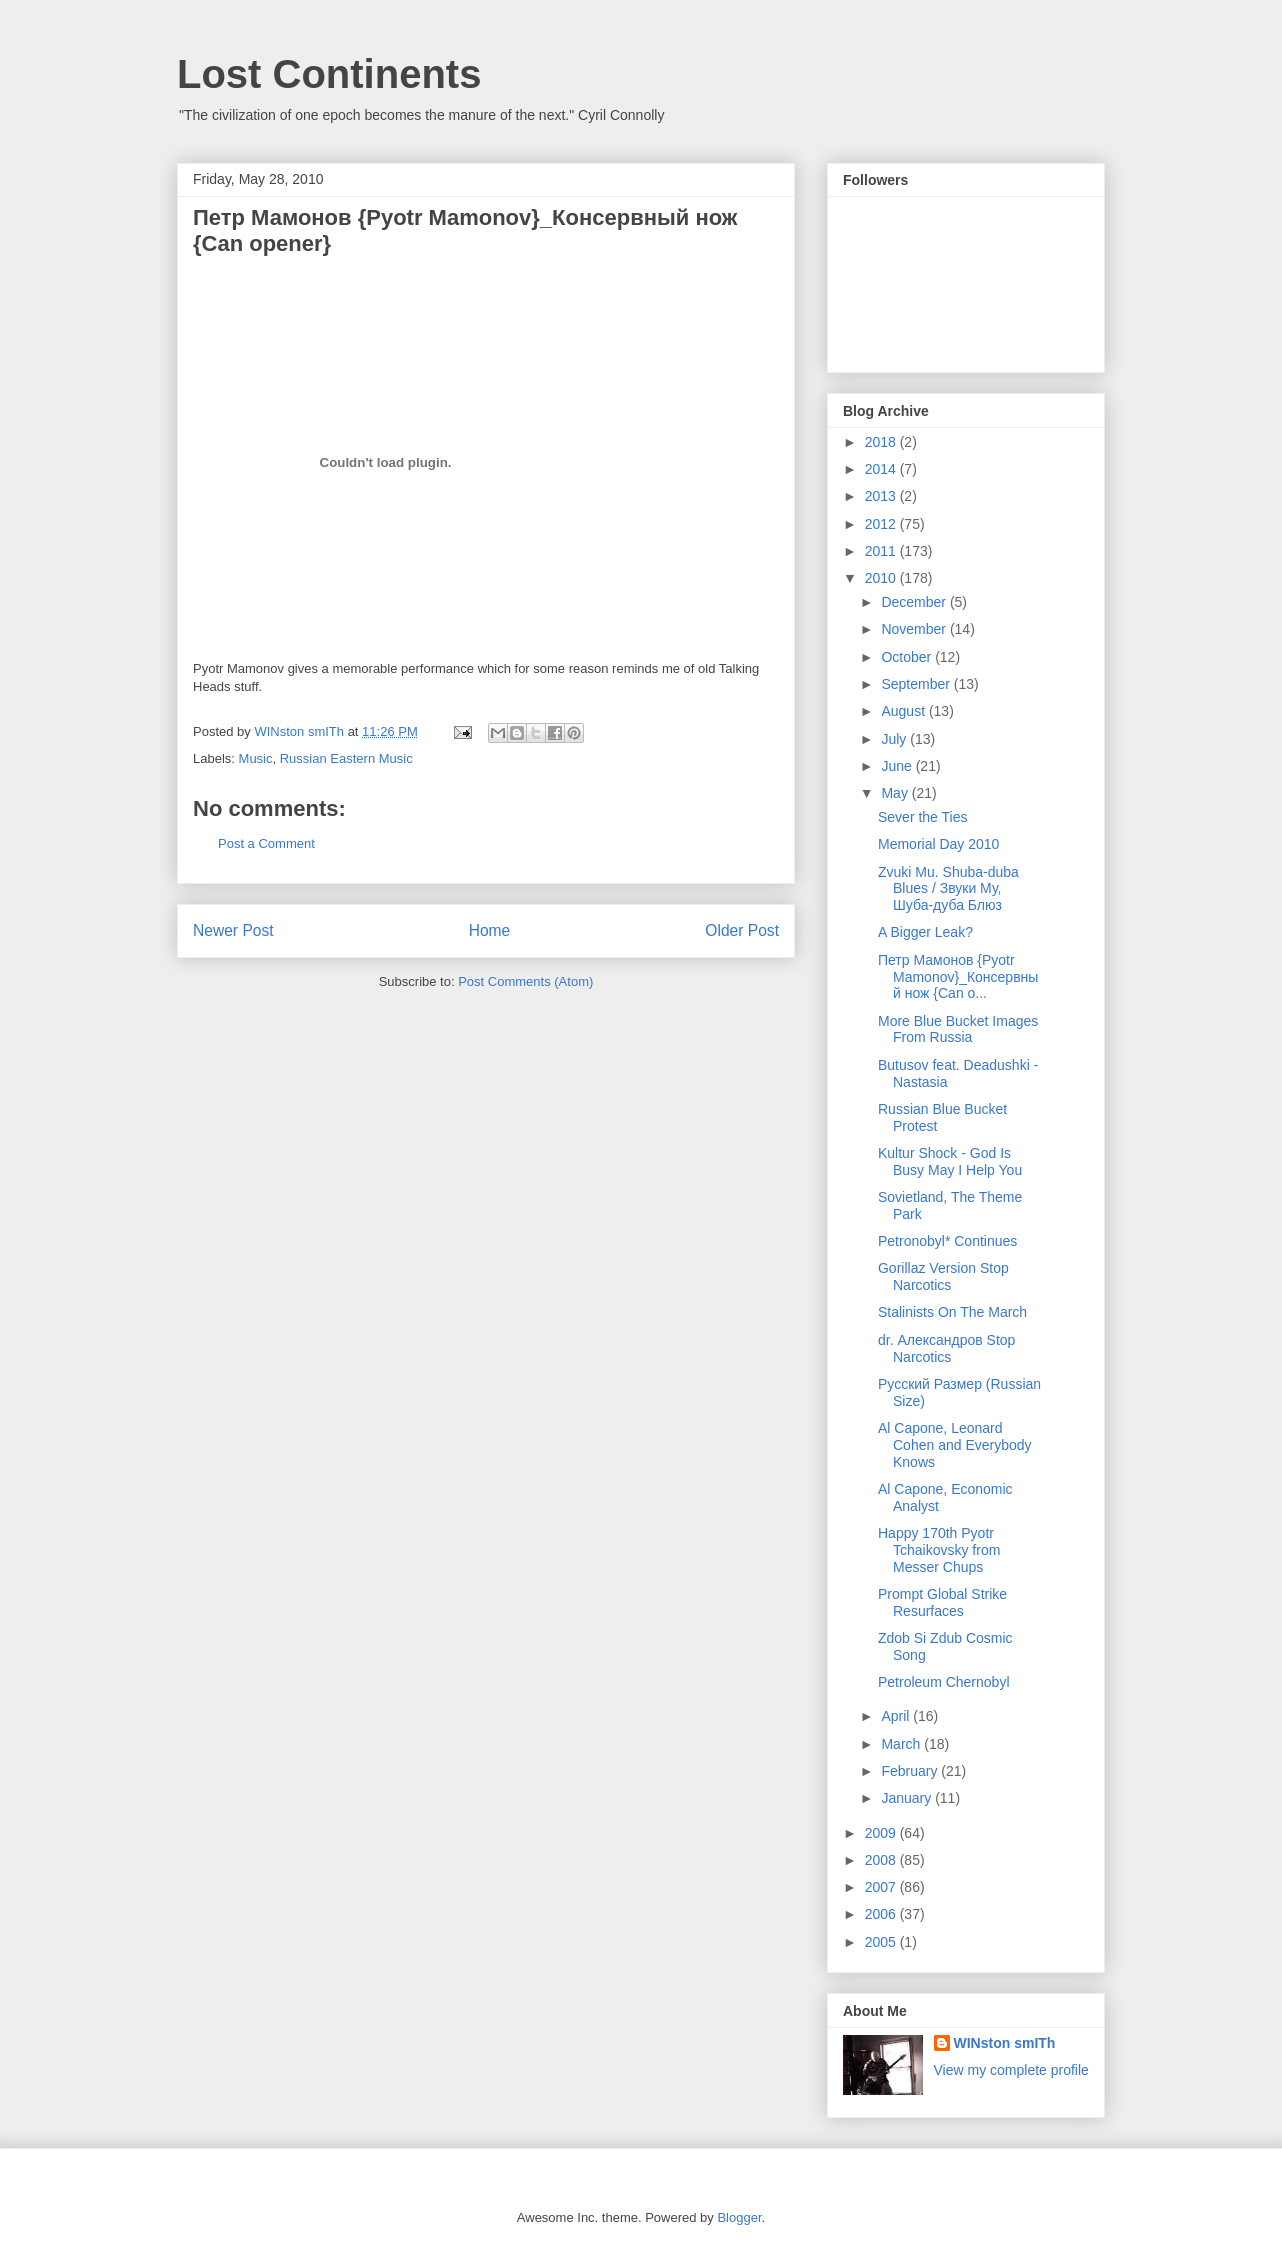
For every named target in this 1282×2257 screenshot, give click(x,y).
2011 (882, 551)
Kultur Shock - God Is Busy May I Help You (950, 1161)
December (915, 602)
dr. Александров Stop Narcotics (946, 1348)
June (898, 766)
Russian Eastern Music (346, 758)
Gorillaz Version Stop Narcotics (943, 1276)
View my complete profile (1011, 2070)
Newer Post (233, 930)
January (908, 1798)
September (917, 684)
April (897, 1716)
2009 (882, 1833)
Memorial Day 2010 (938, 844)
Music (256, 758)
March (902, 1744)
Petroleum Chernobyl (944, 1682)
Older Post (742, 930)
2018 (882, 442)
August (904, 711)
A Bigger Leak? (925, 932)
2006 (882, 1914)
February (911, 1771)
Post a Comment (266, 843)
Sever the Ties (923, 817)
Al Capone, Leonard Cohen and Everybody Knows (955, 1445)
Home (490, 930)
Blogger (739, 2217)
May (896, 793)
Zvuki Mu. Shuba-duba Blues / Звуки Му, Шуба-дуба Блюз (948, 889)
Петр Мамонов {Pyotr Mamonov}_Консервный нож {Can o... (958, 977)
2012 (882, 524)
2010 (882, 578)
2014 (882, 469)
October (908, 657)
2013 (882, 496)
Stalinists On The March (952, 1312)
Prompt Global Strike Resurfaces (942, 1602)
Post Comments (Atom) (525, 981)
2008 (882, 1860)
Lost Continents (329, 74)
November (915, 629)
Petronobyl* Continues (947, 1241)
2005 (882, 1942)
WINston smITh (1005, 2043)
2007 (882, 1887)
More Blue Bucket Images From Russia (958, 1029)
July (895, 739)
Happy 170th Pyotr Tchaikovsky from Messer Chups (939, 1550)
